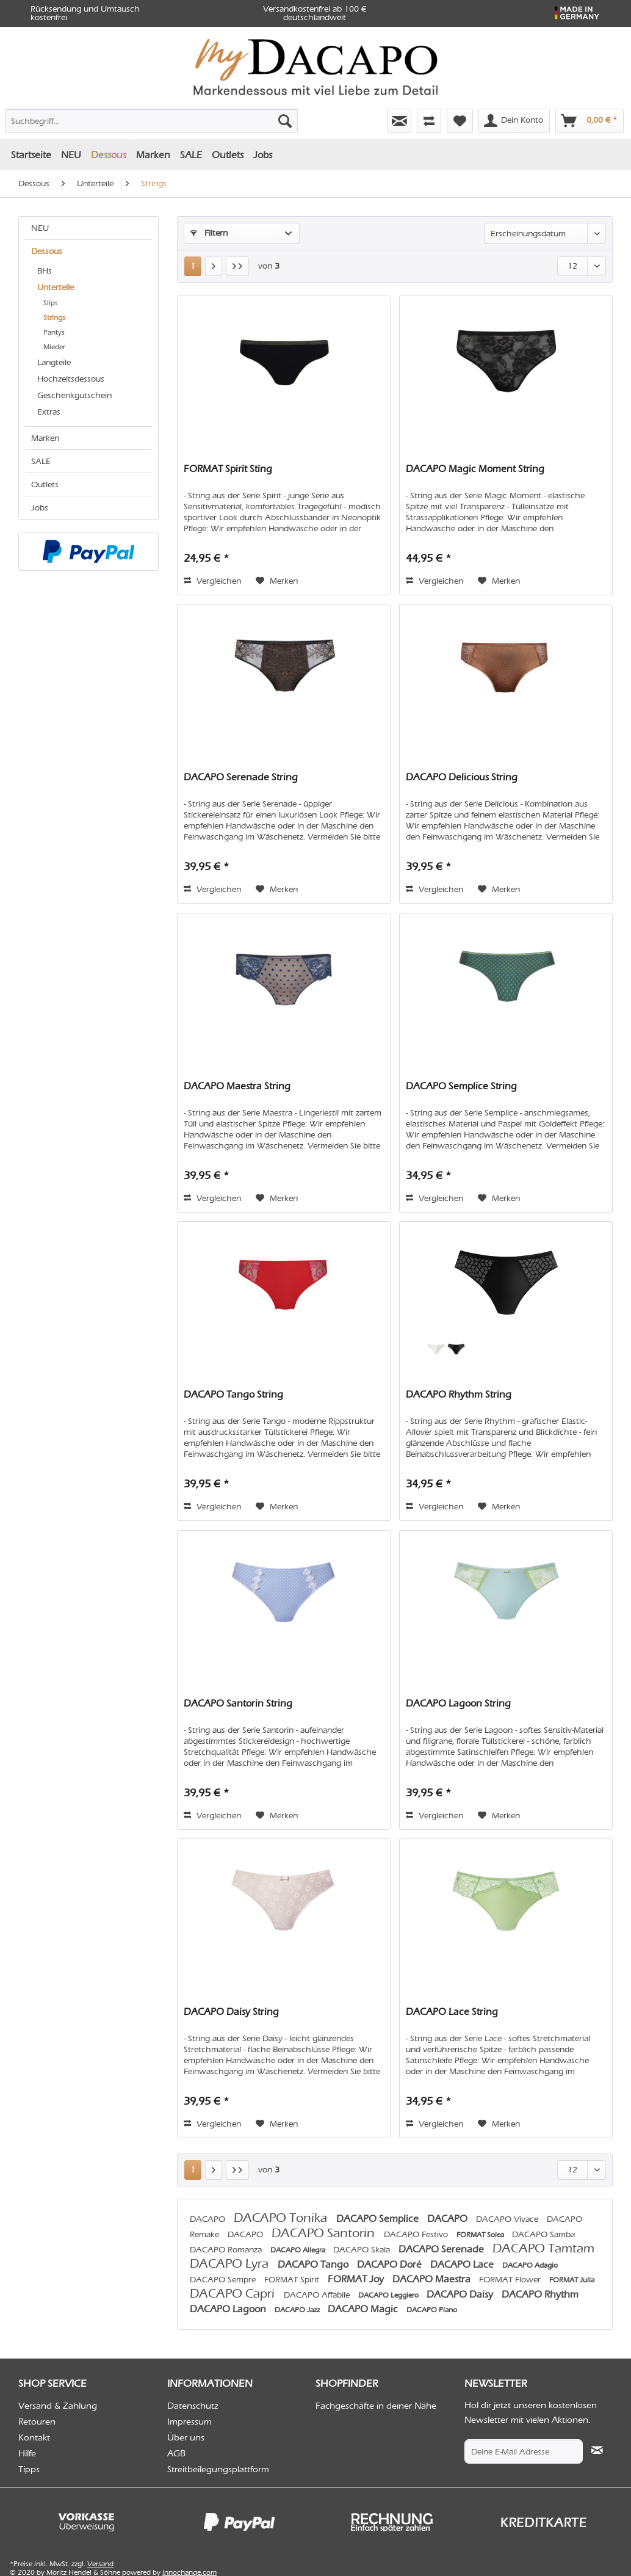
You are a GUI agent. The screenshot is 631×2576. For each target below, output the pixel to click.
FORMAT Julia (571, 2280)
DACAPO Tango (314, 2264)
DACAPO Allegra (298, 2250)
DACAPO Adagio (530, 2265)
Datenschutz (192, 2405)
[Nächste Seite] (213, 266)
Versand (100, 2564)
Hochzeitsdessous (70, 379)
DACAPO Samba (543, 2234)
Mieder (54, 347)
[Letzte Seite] (237, 266)
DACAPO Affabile (318, 2295)
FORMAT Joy (357, 2279)
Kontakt (34, 2437)
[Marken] (153, 154)
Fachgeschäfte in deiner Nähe (376, 2405)
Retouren (37, 2421)
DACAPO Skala (362, 2249)
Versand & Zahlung (57, 2405)
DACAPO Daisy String (231, 2011)
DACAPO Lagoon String (458, 1703)
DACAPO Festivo (417, 2234)
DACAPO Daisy (461, 2294)
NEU (40, 228)
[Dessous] (108, 154)
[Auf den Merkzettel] (277, 581)
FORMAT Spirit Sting (228, 468)
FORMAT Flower (511, 2279)
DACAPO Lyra (231, 2263)
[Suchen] (285, 121)
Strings (54, 317)
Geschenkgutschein (74, 395)
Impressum (189, 2421)
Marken (45, 438)
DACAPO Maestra (432, 2279)
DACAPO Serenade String (241, 777)
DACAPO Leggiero (389, 2295)
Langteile (54, 362)
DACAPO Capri (234, 2293)
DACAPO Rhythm (540, 2294)
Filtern (209, 233)
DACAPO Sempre (224, 2279)
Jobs (39, 508)
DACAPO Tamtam (543, 2248)
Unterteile (55, 287)
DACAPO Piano (431, 2310)
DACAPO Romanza (227, 2249)
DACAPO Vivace (508, 2219)
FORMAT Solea (481, 2234)
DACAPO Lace (463, 2264)
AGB (176, 2453)
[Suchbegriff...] (151, 121)
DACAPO (209, 2219)
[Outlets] (227, 154)
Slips (50, 303)
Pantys (54, 332)
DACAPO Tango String (233, 1394)
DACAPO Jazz (298, 2310)
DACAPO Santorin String (238, 1703)
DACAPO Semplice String (461, 1086)
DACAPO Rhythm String (458, 1394)
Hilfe (27, 2453)
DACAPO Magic (364, 2309)
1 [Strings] (192, 266)
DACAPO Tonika (282, 2217)
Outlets (45, 484)
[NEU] (71, 154)
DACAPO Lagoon (229, 2309)
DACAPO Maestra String (237, 1086)
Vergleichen (212, 581)
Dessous (46, 251)
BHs (44, 271)
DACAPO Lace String (452, 2011)
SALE (41, 461)
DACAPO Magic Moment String (475, 468)
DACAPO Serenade (442, 2249)
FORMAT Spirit (293, 2279)
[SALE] (191, 154)
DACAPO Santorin (325, 2233)
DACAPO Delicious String (461, 777)
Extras (48, 412)
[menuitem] (99, 118)
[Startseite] (31, 154)
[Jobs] (262, 154)
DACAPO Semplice (378, 2218)
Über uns (185, 2437)
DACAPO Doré (390, 2264)
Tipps (29, 2469)
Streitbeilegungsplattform (218, 2469)
